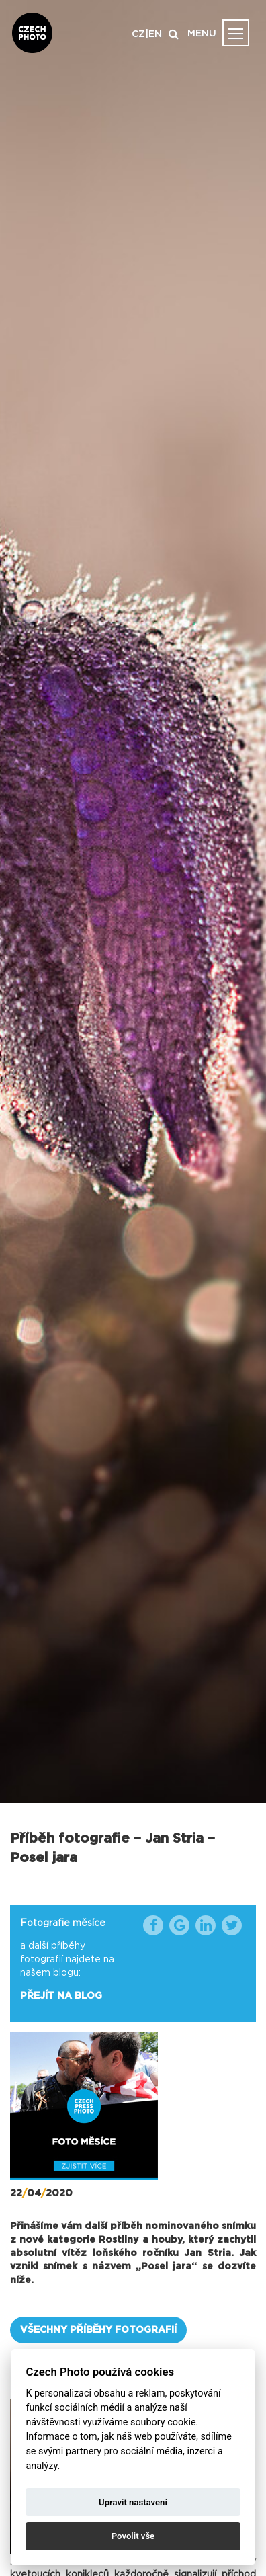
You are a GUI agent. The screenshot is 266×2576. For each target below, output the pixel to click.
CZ (138, 34)
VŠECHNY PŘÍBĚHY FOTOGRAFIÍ (98, 2330)
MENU (201, 33)
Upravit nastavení (133, 2502)
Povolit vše (133, 2536)
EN (155, 34)
